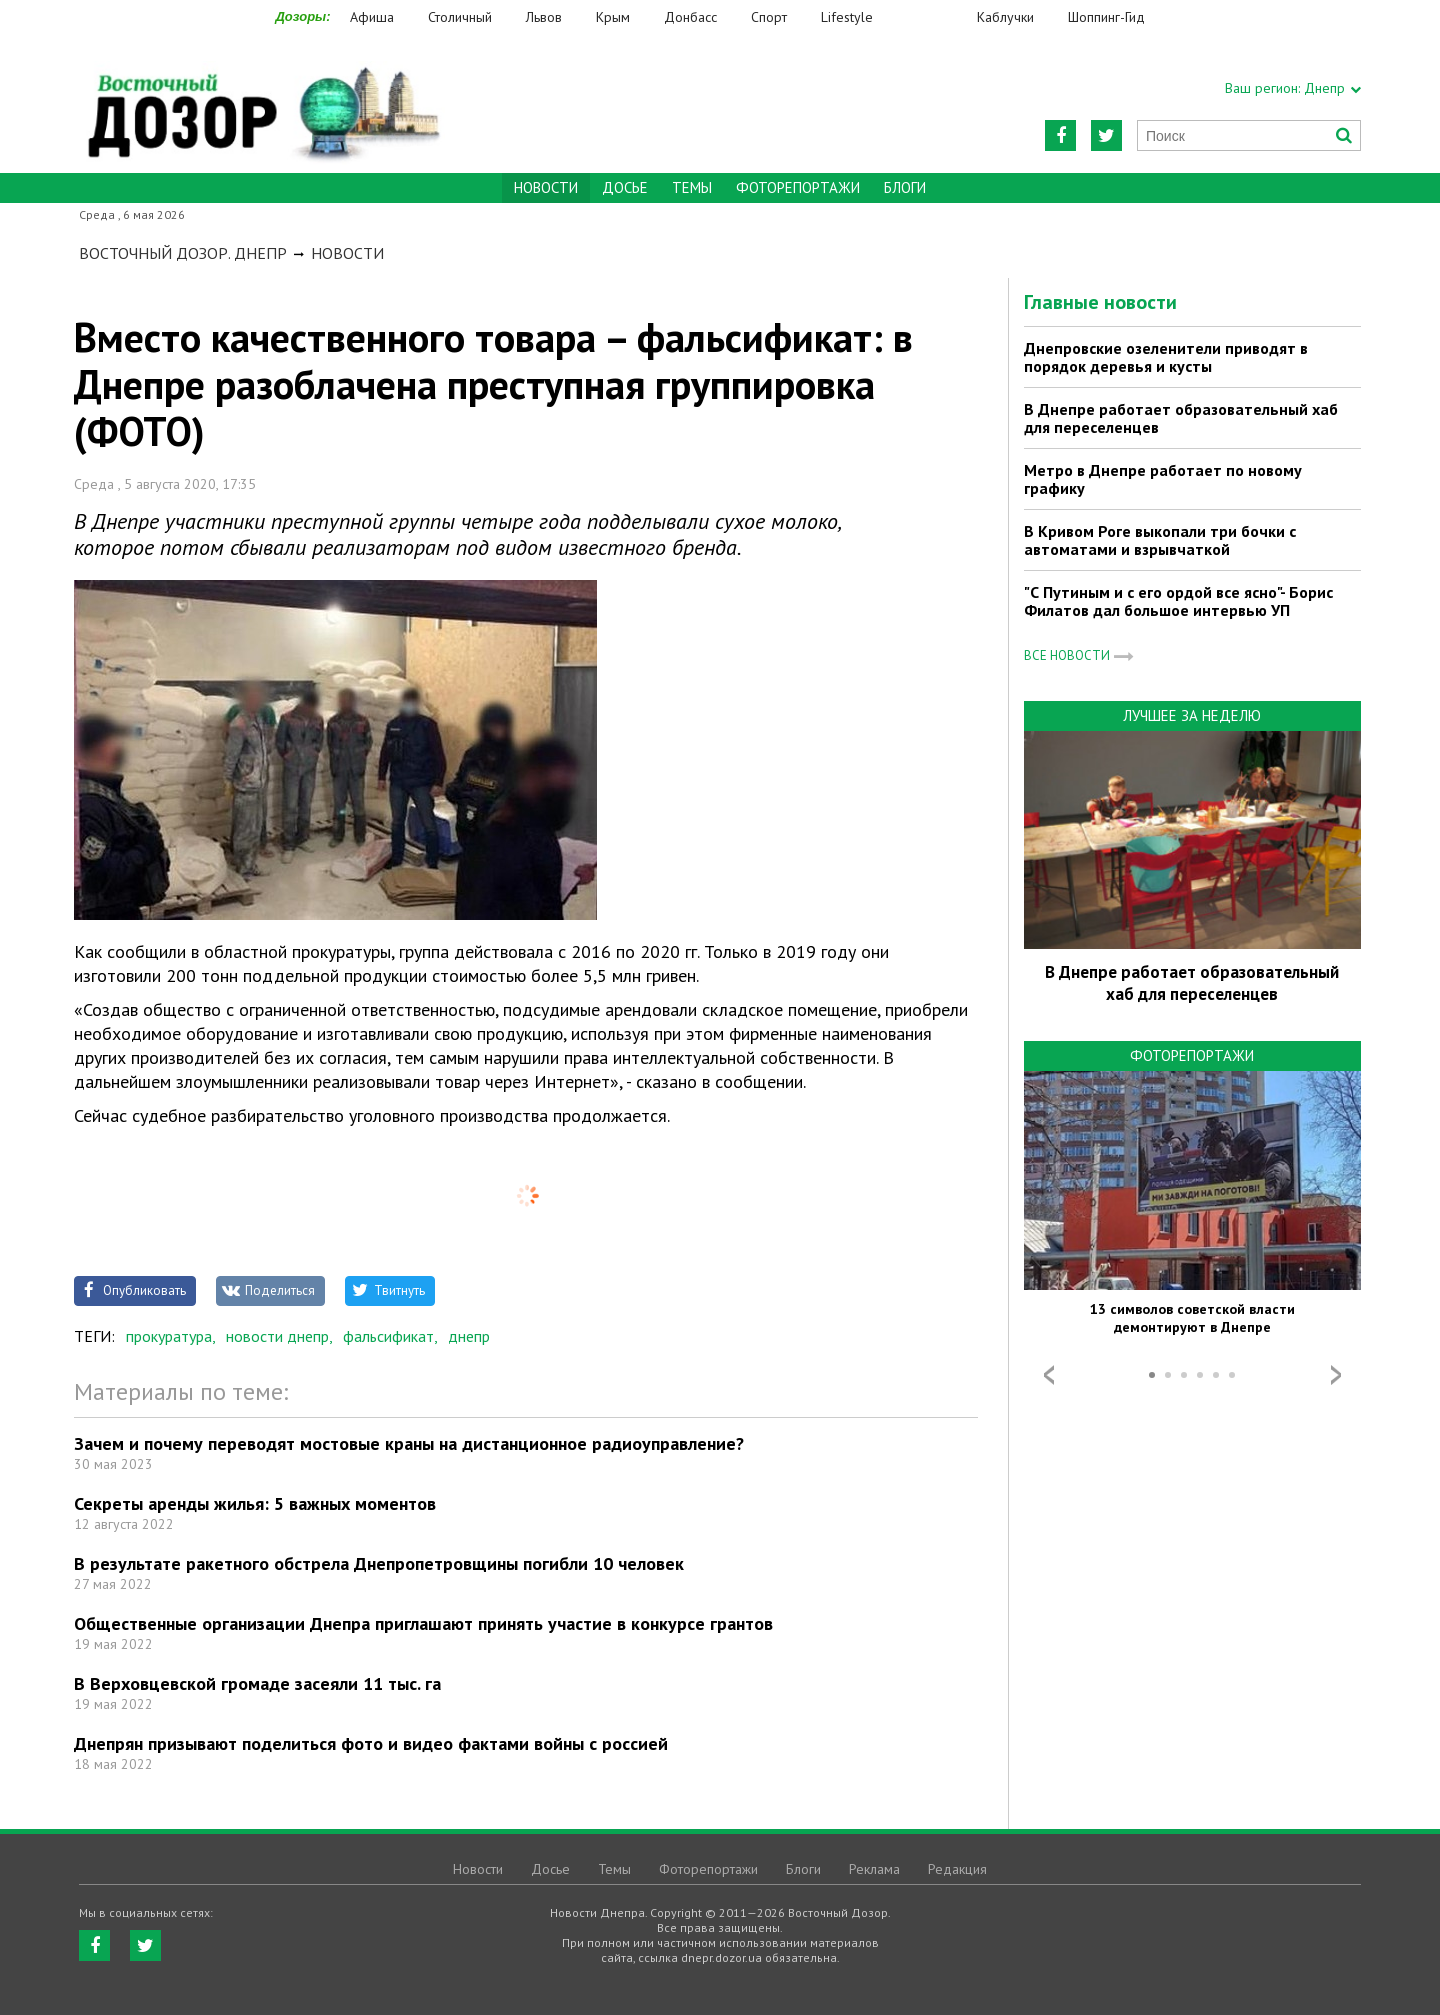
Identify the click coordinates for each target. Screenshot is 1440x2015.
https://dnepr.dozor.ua (262, 101)
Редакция (957, 1869)
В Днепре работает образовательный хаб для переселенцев (1181, 418)
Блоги (905, 187)
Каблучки (1005, 17)
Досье (625, 187)
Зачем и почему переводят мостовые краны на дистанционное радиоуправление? (409, 1443)
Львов (544, 17)
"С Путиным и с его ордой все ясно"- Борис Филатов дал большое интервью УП (1178, 601)
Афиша (372, 17)
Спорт (769, 17)
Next (1336, 1375)
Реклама (874, 1869)
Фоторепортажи (798, 187)
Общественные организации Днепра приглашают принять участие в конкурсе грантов (423, 1623)
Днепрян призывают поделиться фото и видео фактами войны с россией (371, 1743)
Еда (935, 17)
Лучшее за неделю (1192, 715)
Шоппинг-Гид (1106, 17)
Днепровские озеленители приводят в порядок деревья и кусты (1166, 357)
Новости (347, 253)
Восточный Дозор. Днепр (183, 253)
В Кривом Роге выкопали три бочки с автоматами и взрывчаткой (1160, 540)
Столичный (460, 17)
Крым (613, 17)
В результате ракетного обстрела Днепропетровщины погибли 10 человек (379, 1563)
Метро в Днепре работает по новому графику (1163, 479)
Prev (1049, 1375)
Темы (692, 187)
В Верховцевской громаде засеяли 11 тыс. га (257, 1683)
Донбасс (690, 17)
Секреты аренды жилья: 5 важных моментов (255, 1503)
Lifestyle (847, 17)
